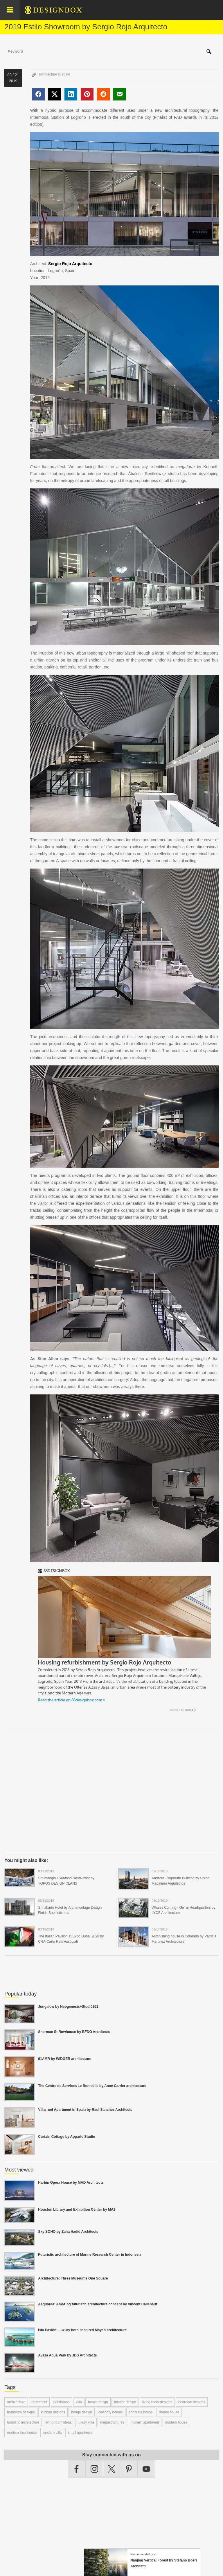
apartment (39, 2402)
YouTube (146, 2469)
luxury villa (86, 2422)
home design (98, 2402)
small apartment (80, 2433)
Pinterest (129, 2469)
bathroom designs (21, 2412)
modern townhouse (22, 2433)
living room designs (157, 2402)
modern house (176, 2422)
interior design (125, 2402)
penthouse (61, 2402)
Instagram (94, 2469)
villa (79, 2402)
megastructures (112, 2422)
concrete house (141, 2412)
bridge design (81, 2412)
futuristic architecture (23, 2422)
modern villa (52, 2433)
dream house (169, 2412)
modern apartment (144, 2422)
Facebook (77, 2469)
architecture (16, 2402)
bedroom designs (191, 2402)
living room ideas (58, 2422)
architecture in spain (54, 74)
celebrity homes (110, 2412)
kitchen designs (53, 2412)
